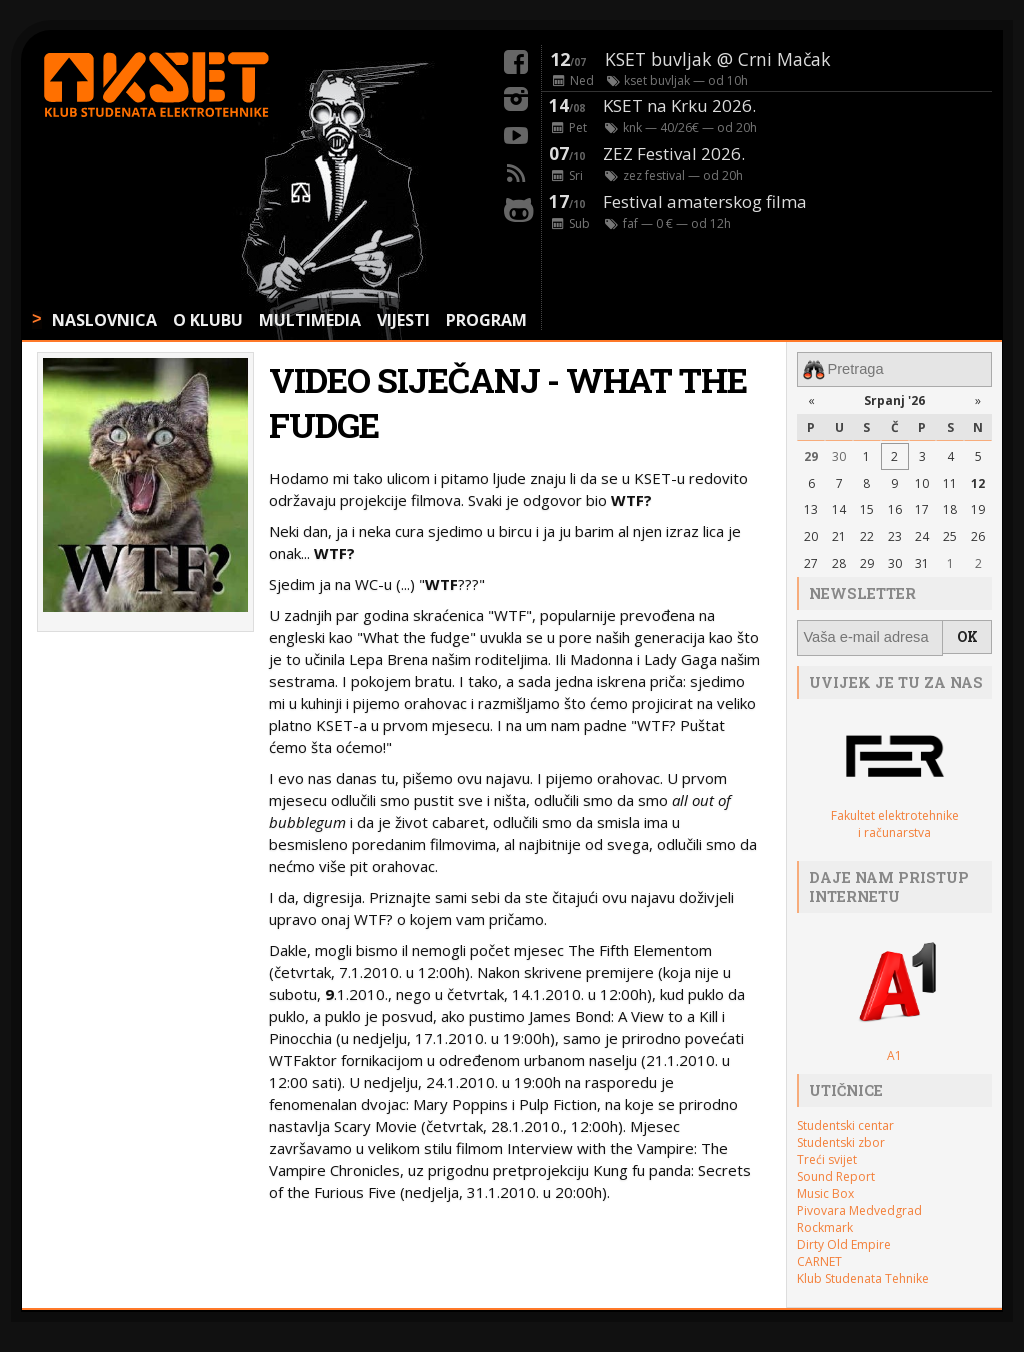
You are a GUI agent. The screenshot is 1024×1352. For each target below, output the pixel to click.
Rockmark (825, 1223)
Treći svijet (827, 1155)
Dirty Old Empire (844, 1240)
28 (839, 561)
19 (978, 507)
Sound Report (836, 1172)
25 (950, 534)
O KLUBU (208, 320)
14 (839, 507)
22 (867, 534)
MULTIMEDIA (310, 320)
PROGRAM (486, 320)
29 (811, 454)
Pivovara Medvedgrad (859, 1206)
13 (811, 507)
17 (922, 507)
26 (978, 534)
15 (867, 507)
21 (839, 534)
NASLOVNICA (104, 320)
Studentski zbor (841, 1138)
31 (922, 561)
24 (922, 534)
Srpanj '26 (894, 398)
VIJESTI (403, 320)
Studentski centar (845, 1121)
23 (895, 534)
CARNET (819, 1257)
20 (811, 534)
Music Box (825, 1189)
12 (978, 480)
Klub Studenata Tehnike (863, 1274)
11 (950, 480)
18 (950, 507)
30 (839, 454)
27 (811, 561)
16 (895, 507)
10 (922, 480)
